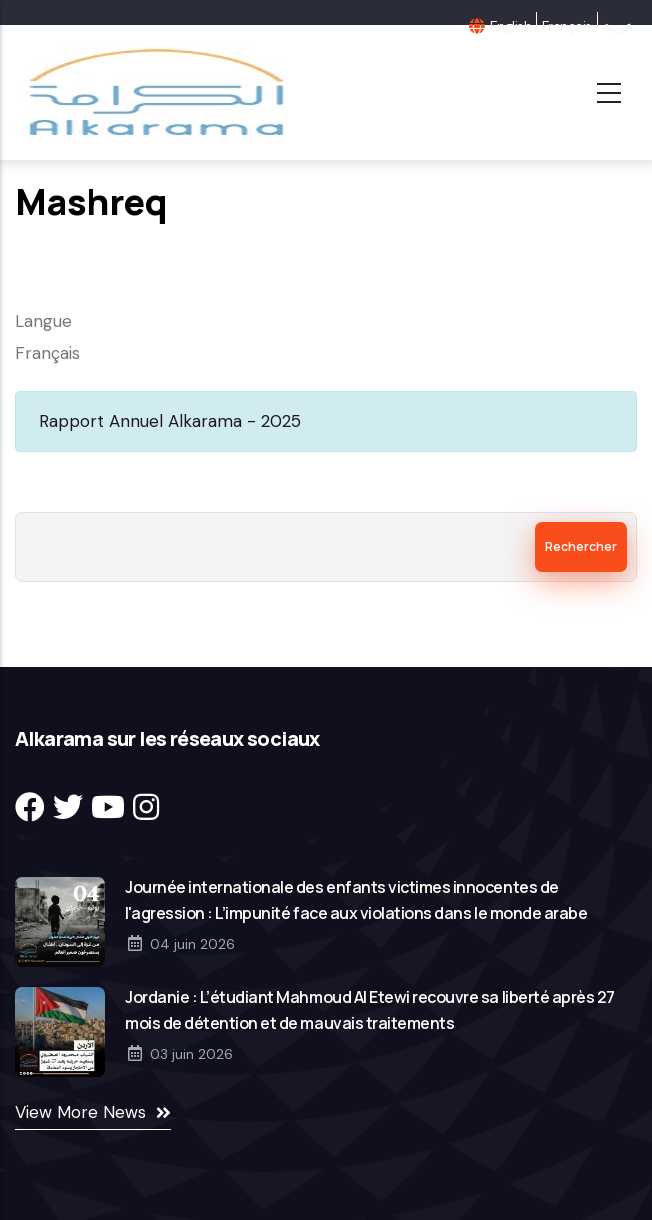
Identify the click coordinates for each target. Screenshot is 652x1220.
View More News (80, 1112)
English (510, 26)
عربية (617, 26)
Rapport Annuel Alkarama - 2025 (170, 421)
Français (567, 26)
